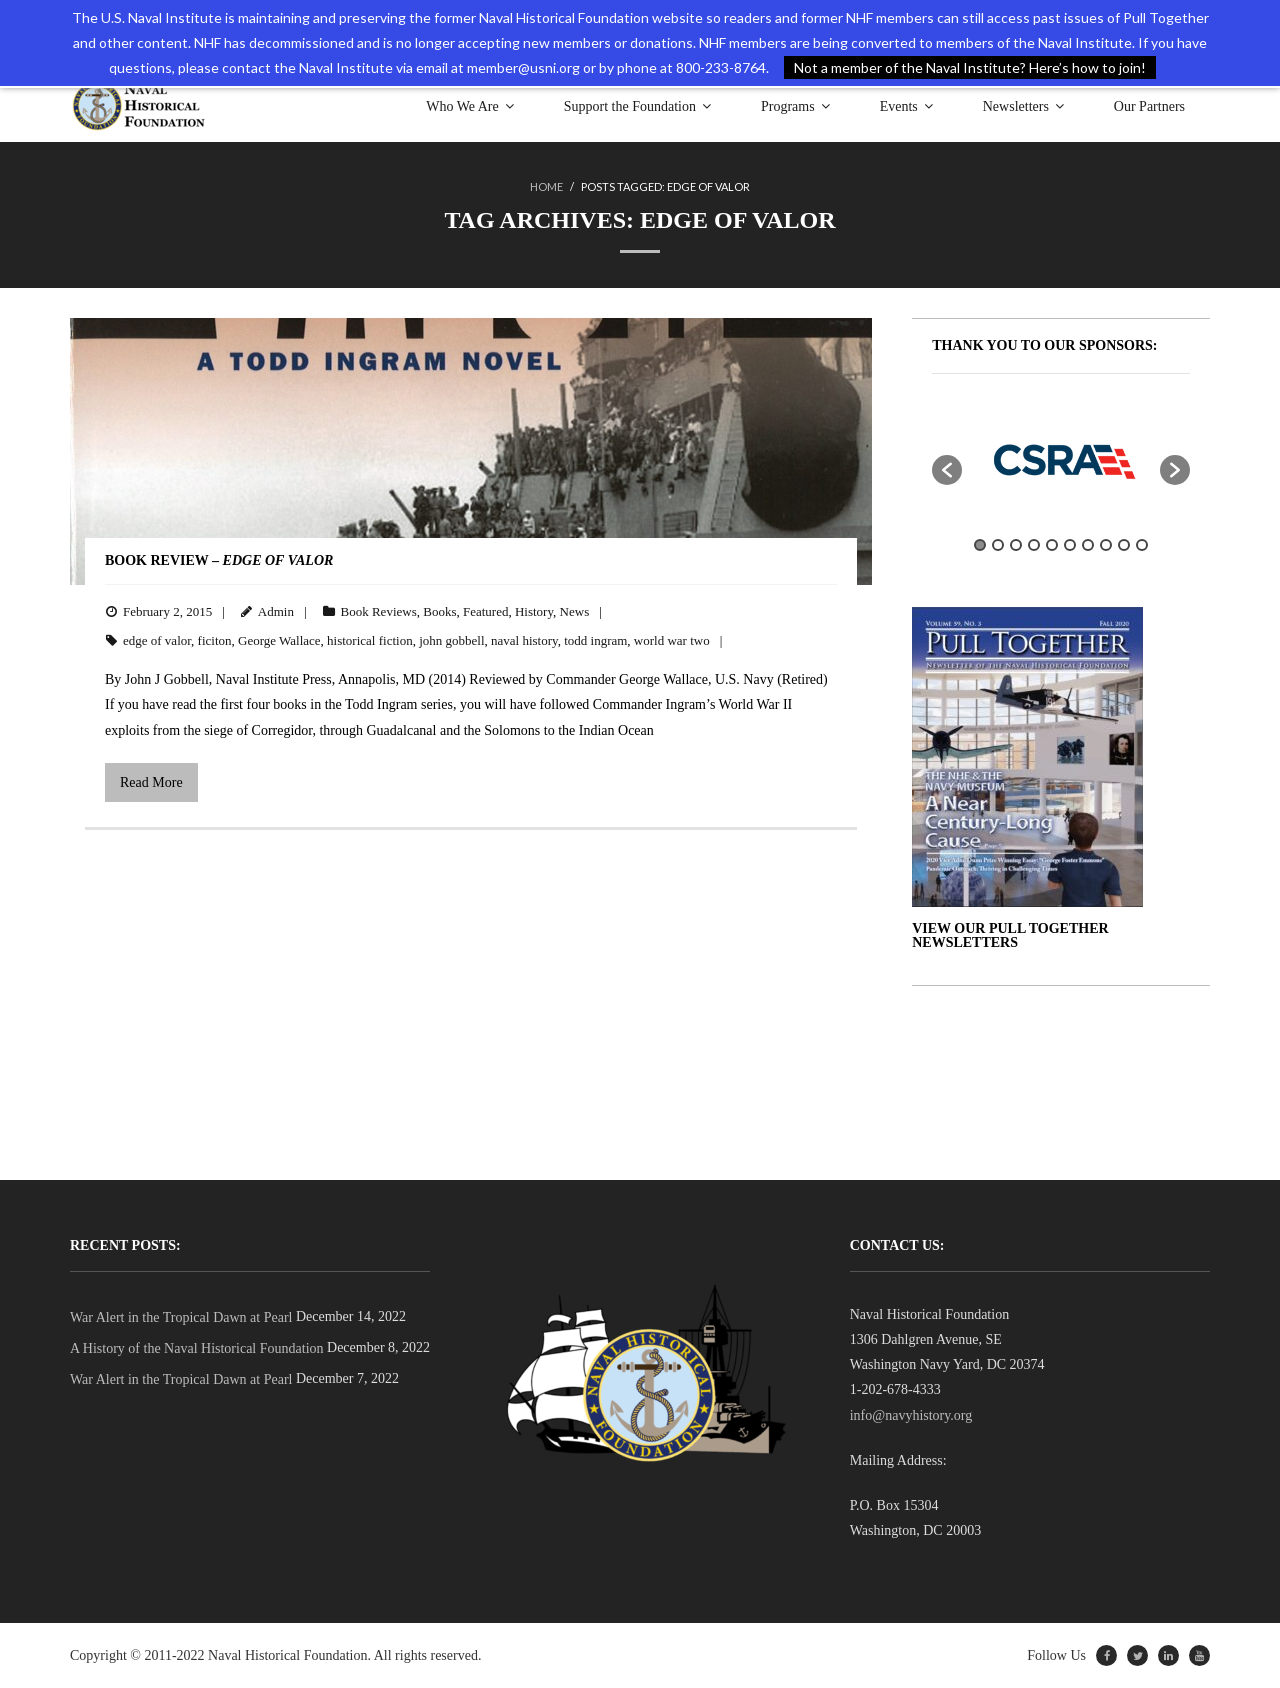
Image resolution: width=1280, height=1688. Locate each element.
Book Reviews (379, 611)
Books (439, 611)
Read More (151, 782)
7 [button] (1088, 545)
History (534, 611)
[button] (947, 470)
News (575, 611)
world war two (672, 640)
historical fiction (370, 640)
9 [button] (1124, 545)
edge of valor (157, 640)
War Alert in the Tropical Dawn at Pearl (181, 1317)
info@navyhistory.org (911, 1415)
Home (546, 186)
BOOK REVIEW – (219, 560)
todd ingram (595, 640)
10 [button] (1142, 545)
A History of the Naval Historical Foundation (197, 1348)
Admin (276, 611)
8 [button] (1106, 545)
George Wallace (279, 640)
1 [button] (980, 545)
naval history (524, 640)
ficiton (215, 640)
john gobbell (451, 640)
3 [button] (1016, 545)
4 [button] (1034, 545)
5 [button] (1052, 545)
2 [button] (998, 545)
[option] (1061, 460)
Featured (485, 611)
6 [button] (1070, 545)
